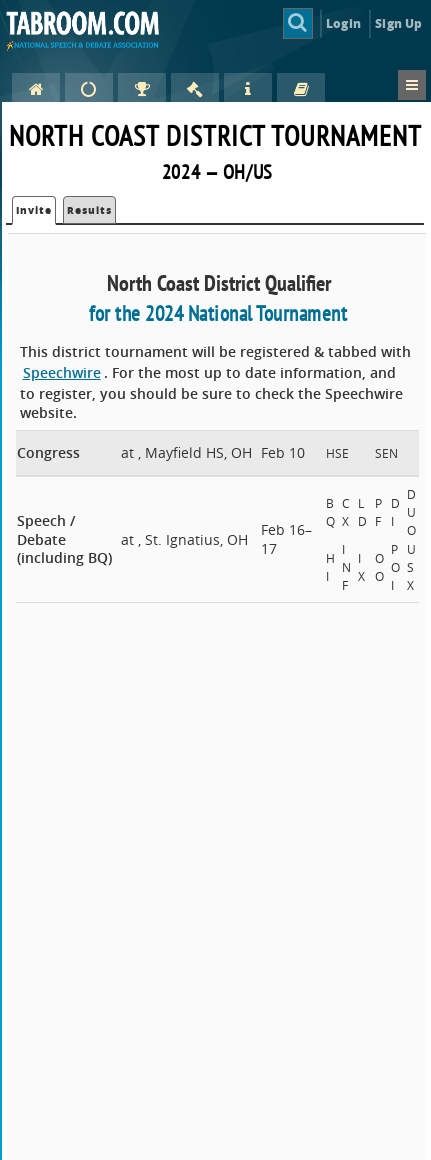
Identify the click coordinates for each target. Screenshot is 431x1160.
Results (89, 210)
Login (343, 23)
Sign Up (398, 23)
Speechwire (62, 372)
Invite (34, 210)
